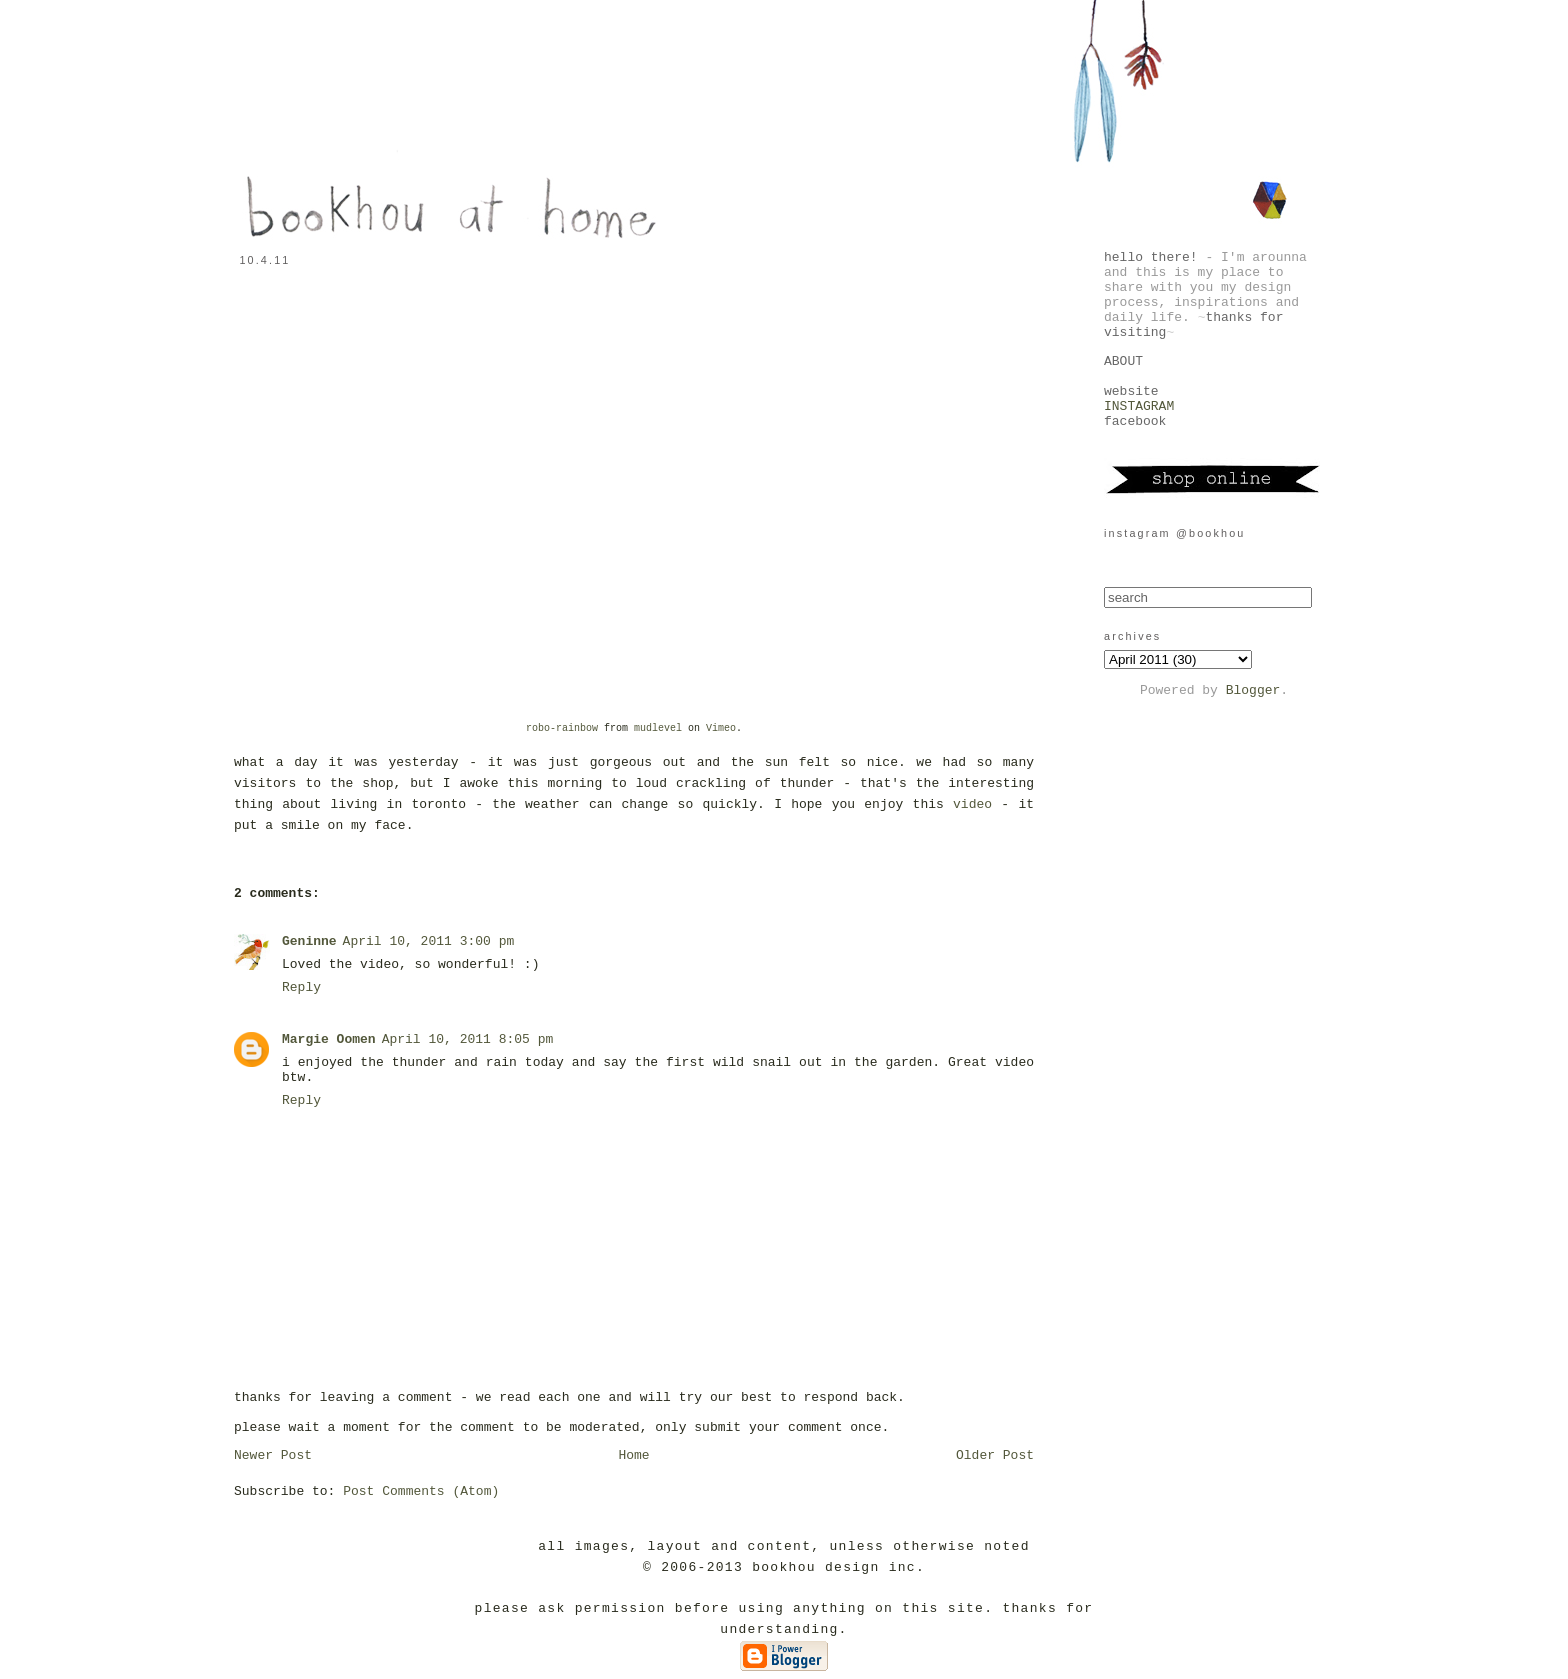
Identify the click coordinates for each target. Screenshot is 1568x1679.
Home (633, 1455)
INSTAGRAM (1139, 406)
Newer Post (273, 1455)
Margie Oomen (329, 1039)
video (972, 804)
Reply (301, 987)
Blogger (1253, 690)
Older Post (995, 1455)
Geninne (309, 941)
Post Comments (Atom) (421, 1491)
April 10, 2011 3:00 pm (429, 941)
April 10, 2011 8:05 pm (468, 1039)
